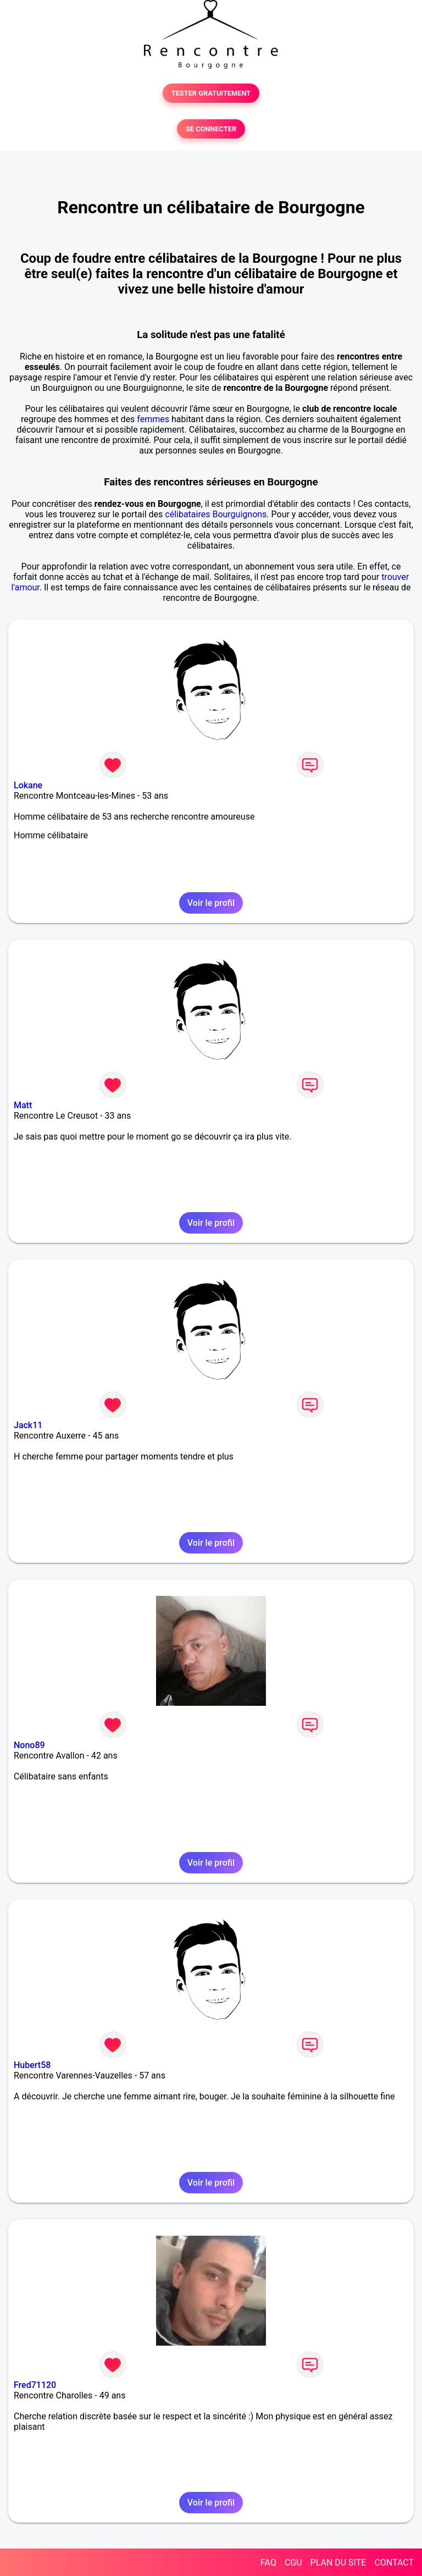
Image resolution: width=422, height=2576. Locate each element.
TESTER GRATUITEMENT (211, 93)
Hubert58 (32, 2065)
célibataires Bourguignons (215, 514)
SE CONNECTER (211, 129)
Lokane (28, 785)
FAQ (268, 2562)
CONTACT (394, 2562)
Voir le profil (211, 903)
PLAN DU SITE (338, 2562)
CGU (293, 2562)
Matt (23, 1105)
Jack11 (28, 1425)
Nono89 (29, 1745)
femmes (153, 419)
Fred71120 (35, 2385)
